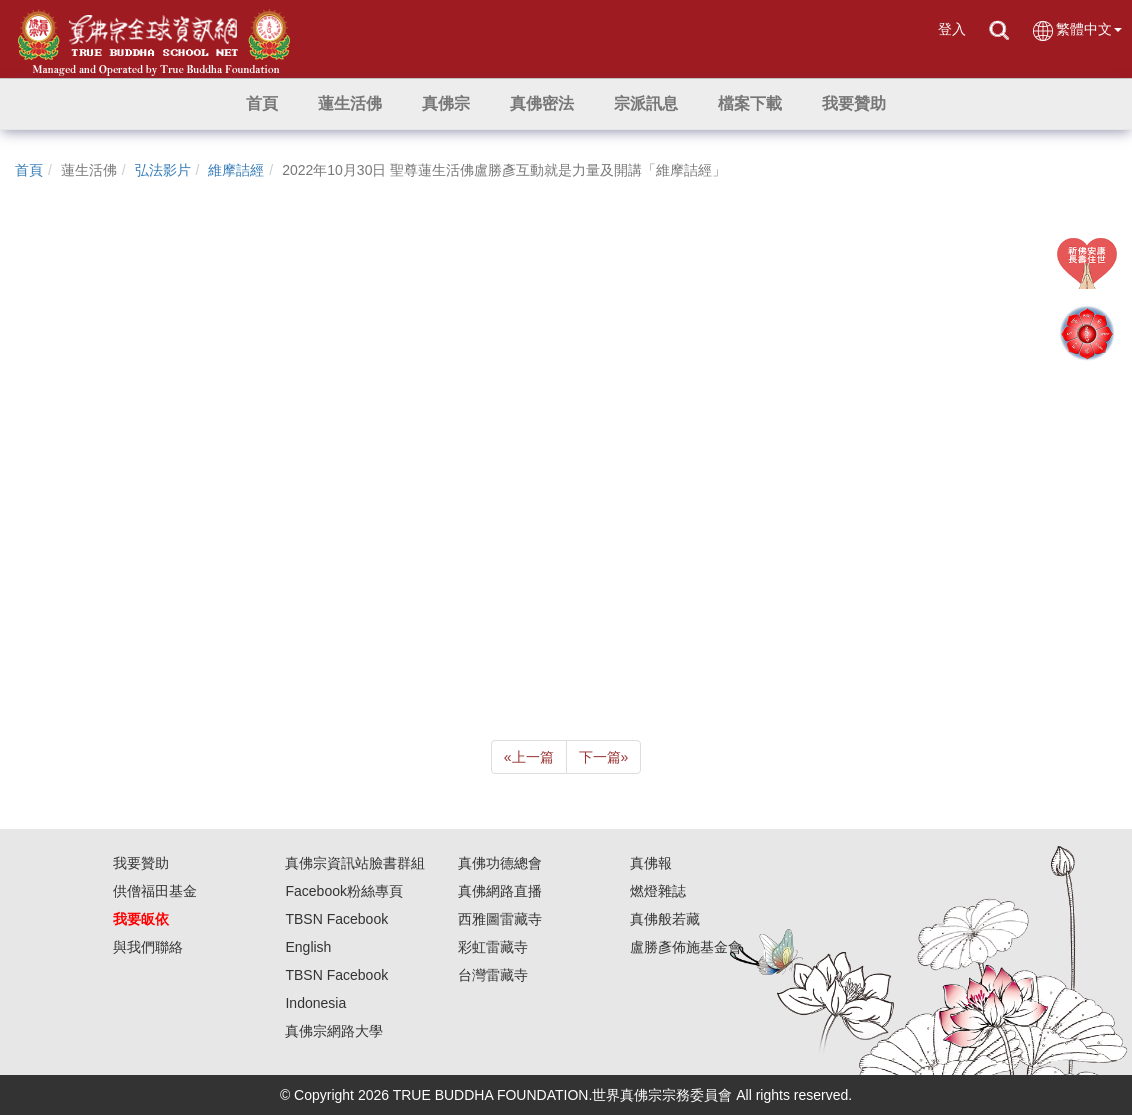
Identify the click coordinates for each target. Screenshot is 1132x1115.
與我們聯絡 (148, 947)
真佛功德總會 (500, 863)
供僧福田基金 (155, 891)
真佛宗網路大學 (334, 1031)
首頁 (29, 170)
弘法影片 (163, 170)
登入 (952, 29)
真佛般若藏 (665, 919)
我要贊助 (141, 863)
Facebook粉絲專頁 (343, 891)
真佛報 (651, 863)
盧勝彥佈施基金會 (686, 947)
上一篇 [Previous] (529, 757)
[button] (350, 104)
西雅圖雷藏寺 (500, 919)
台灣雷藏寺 (493, 975)
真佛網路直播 (500, 891)
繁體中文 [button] (1076, 30)
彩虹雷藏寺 (493, 947)
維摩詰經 (236, 170)
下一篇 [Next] (604, 757)
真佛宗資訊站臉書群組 (355, 863)
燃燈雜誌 (658, 891)
